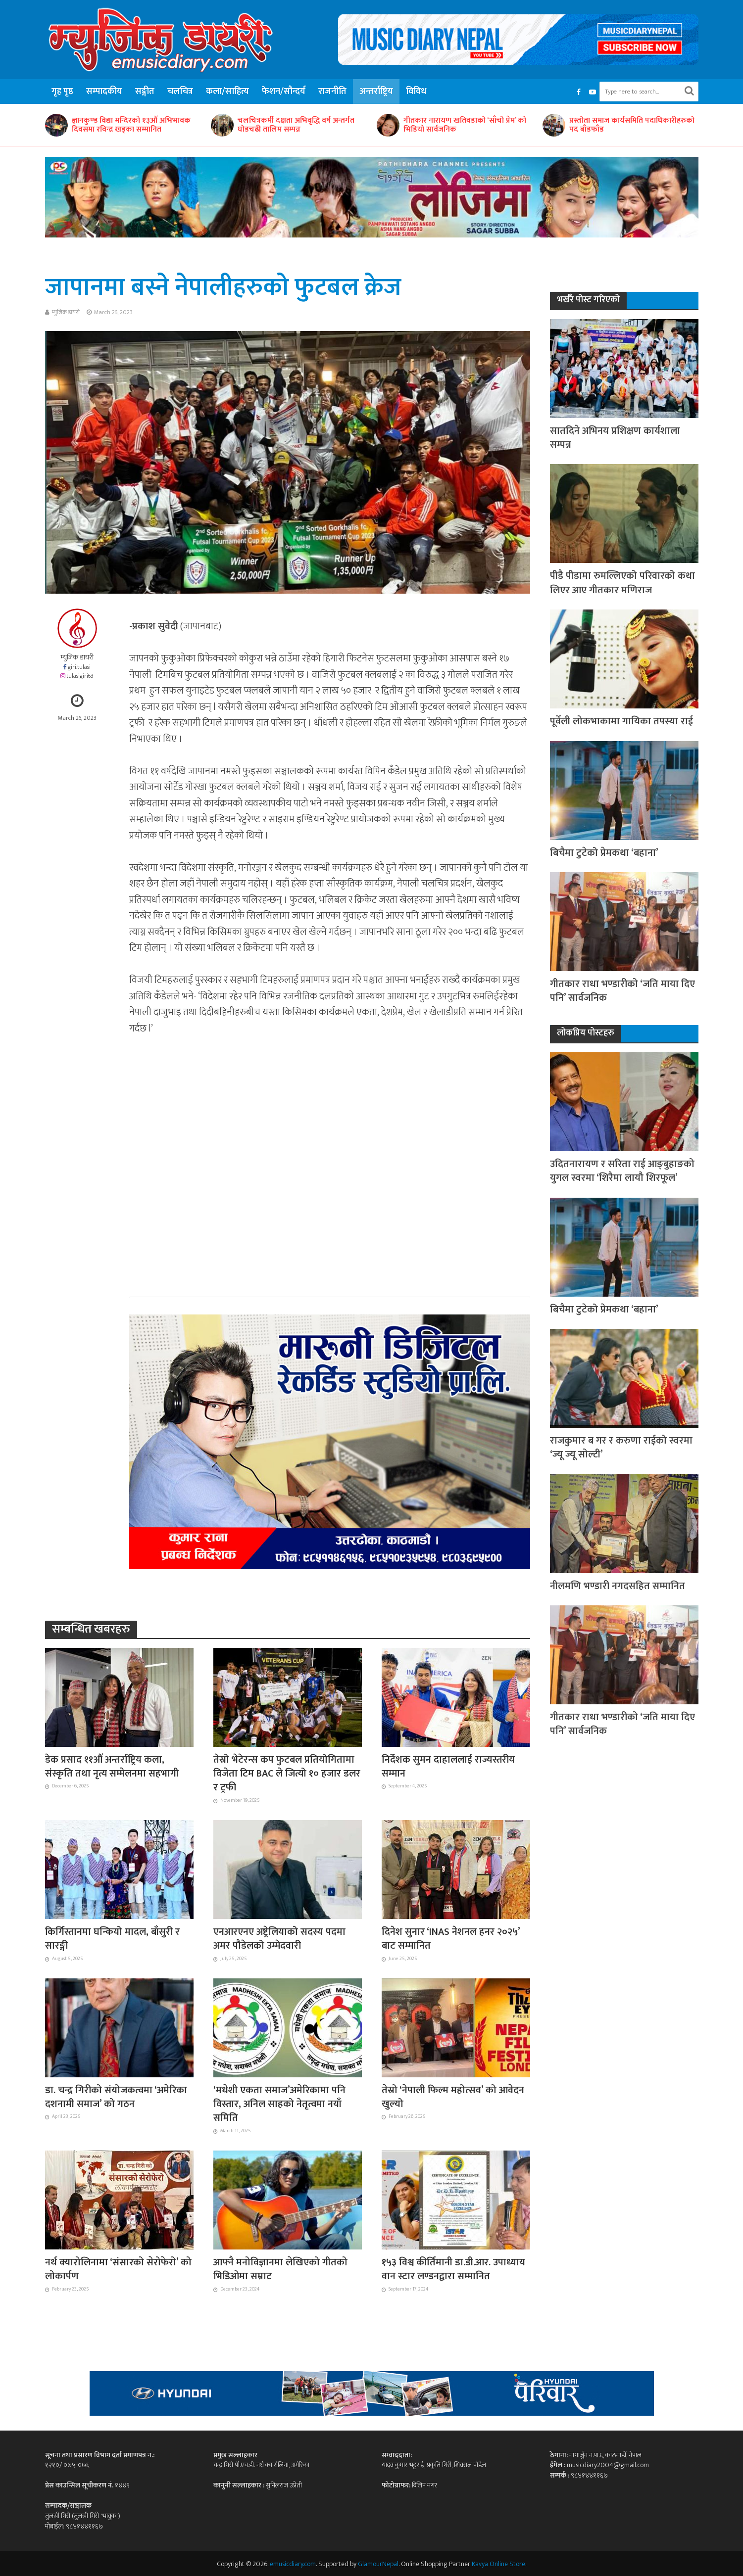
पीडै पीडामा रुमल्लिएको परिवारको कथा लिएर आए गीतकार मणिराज (622, 583)
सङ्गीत (144, 91)
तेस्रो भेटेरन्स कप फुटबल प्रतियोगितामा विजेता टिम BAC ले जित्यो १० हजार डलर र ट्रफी (286, 1774)
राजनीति (332, 91)
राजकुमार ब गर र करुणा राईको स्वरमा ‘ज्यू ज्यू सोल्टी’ (621, 1448)
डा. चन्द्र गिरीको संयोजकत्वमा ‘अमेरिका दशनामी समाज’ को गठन (116, 2097)
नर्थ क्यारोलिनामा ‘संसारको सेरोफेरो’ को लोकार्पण (118, 2269)
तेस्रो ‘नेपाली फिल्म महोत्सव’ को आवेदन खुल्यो (453, 2097)
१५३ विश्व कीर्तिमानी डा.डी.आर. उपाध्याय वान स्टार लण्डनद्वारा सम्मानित (453, 2269)
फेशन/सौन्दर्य (283, 91)
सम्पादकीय (104, 91)
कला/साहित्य (227, 91)
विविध (416, 91)
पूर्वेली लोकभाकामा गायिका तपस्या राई (621, 721)
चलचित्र (180, 91)
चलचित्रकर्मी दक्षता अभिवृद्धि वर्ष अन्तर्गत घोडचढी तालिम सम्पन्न (296, 125)
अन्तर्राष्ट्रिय (376, 91)
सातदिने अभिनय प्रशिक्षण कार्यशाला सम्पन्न (615, 438)
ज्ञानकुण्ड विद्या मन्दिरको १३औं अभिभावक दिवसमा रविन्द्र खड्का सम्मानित (131, 125)
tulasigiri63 (80, 676)
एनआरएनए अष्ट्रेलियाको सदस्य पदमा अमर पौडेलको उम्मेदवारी (279, 1939)
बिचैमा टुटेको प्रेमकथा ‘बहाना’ (604, 853)
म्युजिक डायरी (66, 312)
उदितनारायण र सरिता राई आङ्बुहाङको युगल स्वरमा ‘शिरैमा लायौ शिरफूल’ (622, 1171)
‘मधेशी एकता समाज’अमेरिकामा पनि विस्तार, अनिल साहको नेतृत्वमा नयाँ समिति (279, 2104)
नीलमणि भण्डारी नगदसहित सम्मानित (617, 1586)
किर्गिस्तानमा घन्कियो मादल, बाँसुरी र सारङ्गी (112, 1939)
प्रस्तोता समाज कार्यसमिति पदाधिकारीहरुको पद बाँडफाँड (631, 125)
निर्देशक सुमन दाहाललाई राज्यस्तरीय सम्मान (448, 1767)
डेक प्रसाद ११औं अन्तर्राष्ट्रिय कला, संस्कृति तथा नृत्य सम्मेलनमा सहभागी (112, 1767)
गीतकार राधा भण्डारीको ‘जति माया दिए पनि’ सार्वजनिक (622, 991)
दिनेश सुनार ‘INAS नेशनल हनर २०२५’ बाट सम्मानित (451, 1939)
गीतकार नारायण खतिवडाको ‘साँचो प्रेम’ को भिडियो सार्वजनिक (464, 125)
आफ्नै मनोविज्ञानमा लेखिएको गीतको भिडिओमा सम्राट (280, 2269)
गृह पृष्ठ (62, 91)
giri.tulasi (79, 667)
